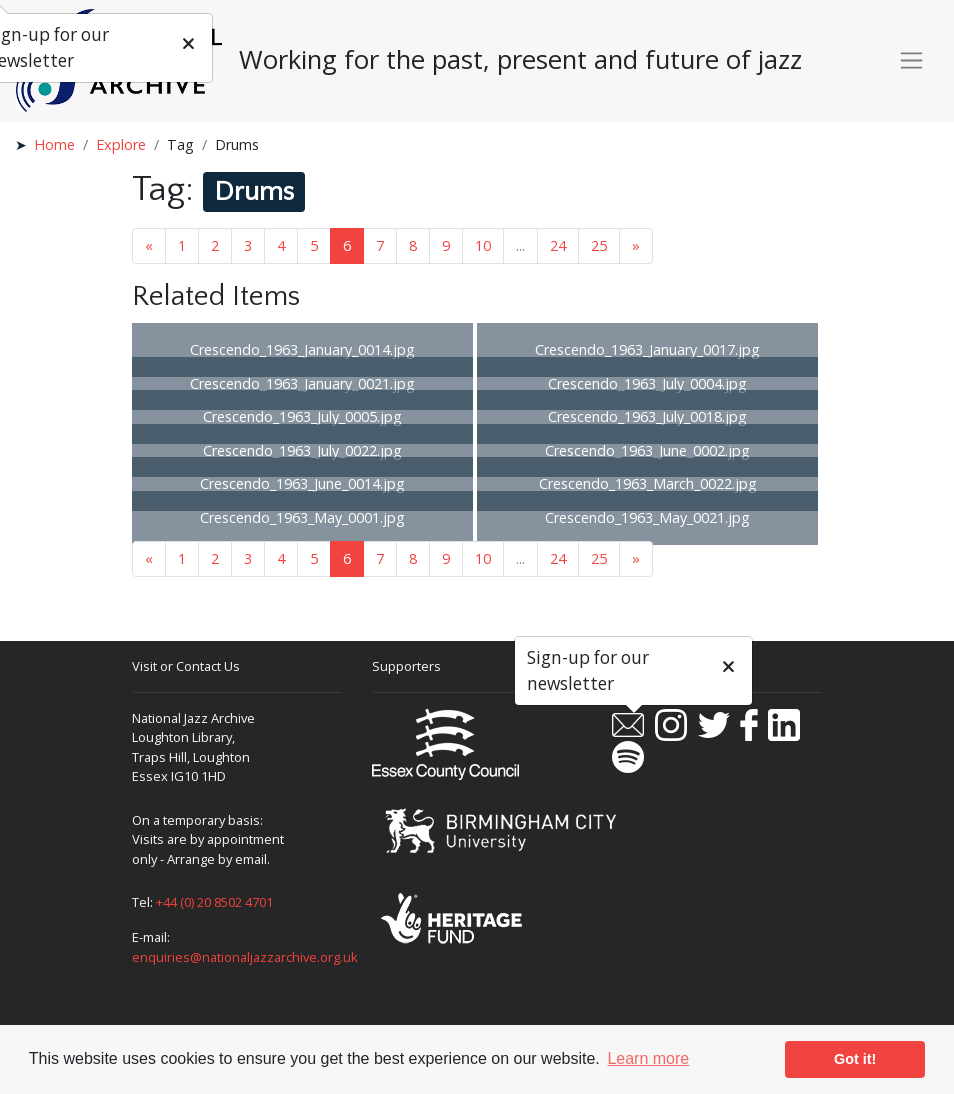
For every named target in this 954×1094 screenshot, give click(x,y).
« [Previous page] (149, 245)
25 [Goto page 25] (599, 245)
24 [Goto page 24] (558, 245)
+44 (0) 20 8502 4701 (214, 902)
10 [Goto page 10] (483, 245)
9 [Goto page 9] (446, 245)
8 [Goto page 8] (413, 245)
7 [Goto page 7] (380, 245)
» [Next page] (636, 245)
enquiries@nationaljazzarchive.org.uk (245, 957)
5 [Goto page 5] (314, 245)
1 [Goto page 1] (182, 245)
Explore (121, 144)
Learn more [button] (648, 1058)
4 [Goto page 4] (281, 245)
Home (54, 144)
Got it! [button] (855, 1059)
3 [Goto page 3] (248, 245)
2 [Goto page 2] (215, 245)
